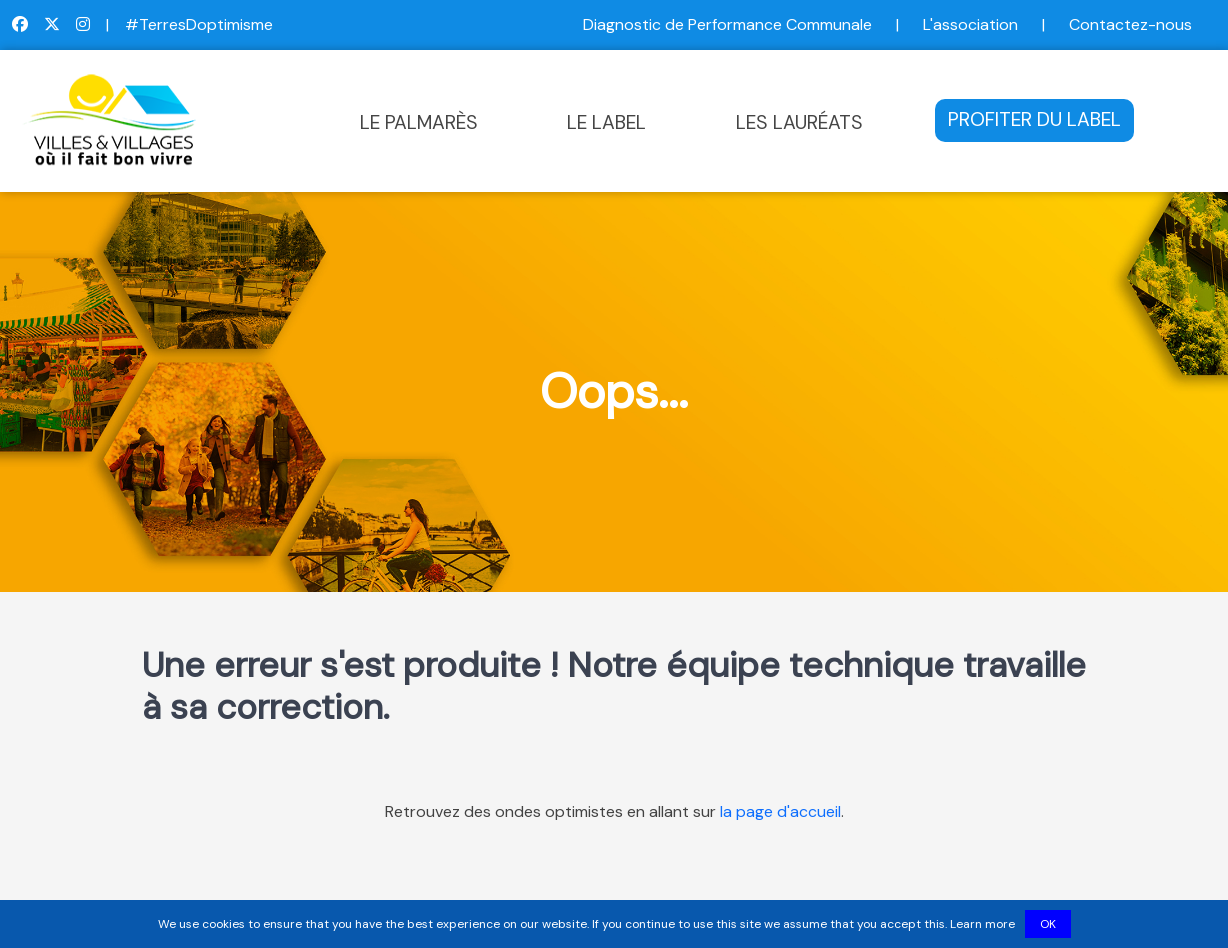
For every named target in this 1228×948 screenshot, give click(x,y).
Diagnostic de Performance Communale (727, 24)
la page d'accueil (780, 811)
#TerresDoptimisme (199, 24)
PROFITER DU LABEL (1034, 119)
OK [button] (1048, 924)
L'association (970, 24)
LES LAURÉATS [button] (799, 122)
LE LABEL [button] (606, 122)
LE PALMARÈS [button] (419, 122)
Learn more (982, 924)
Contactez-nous (1130, 24)
